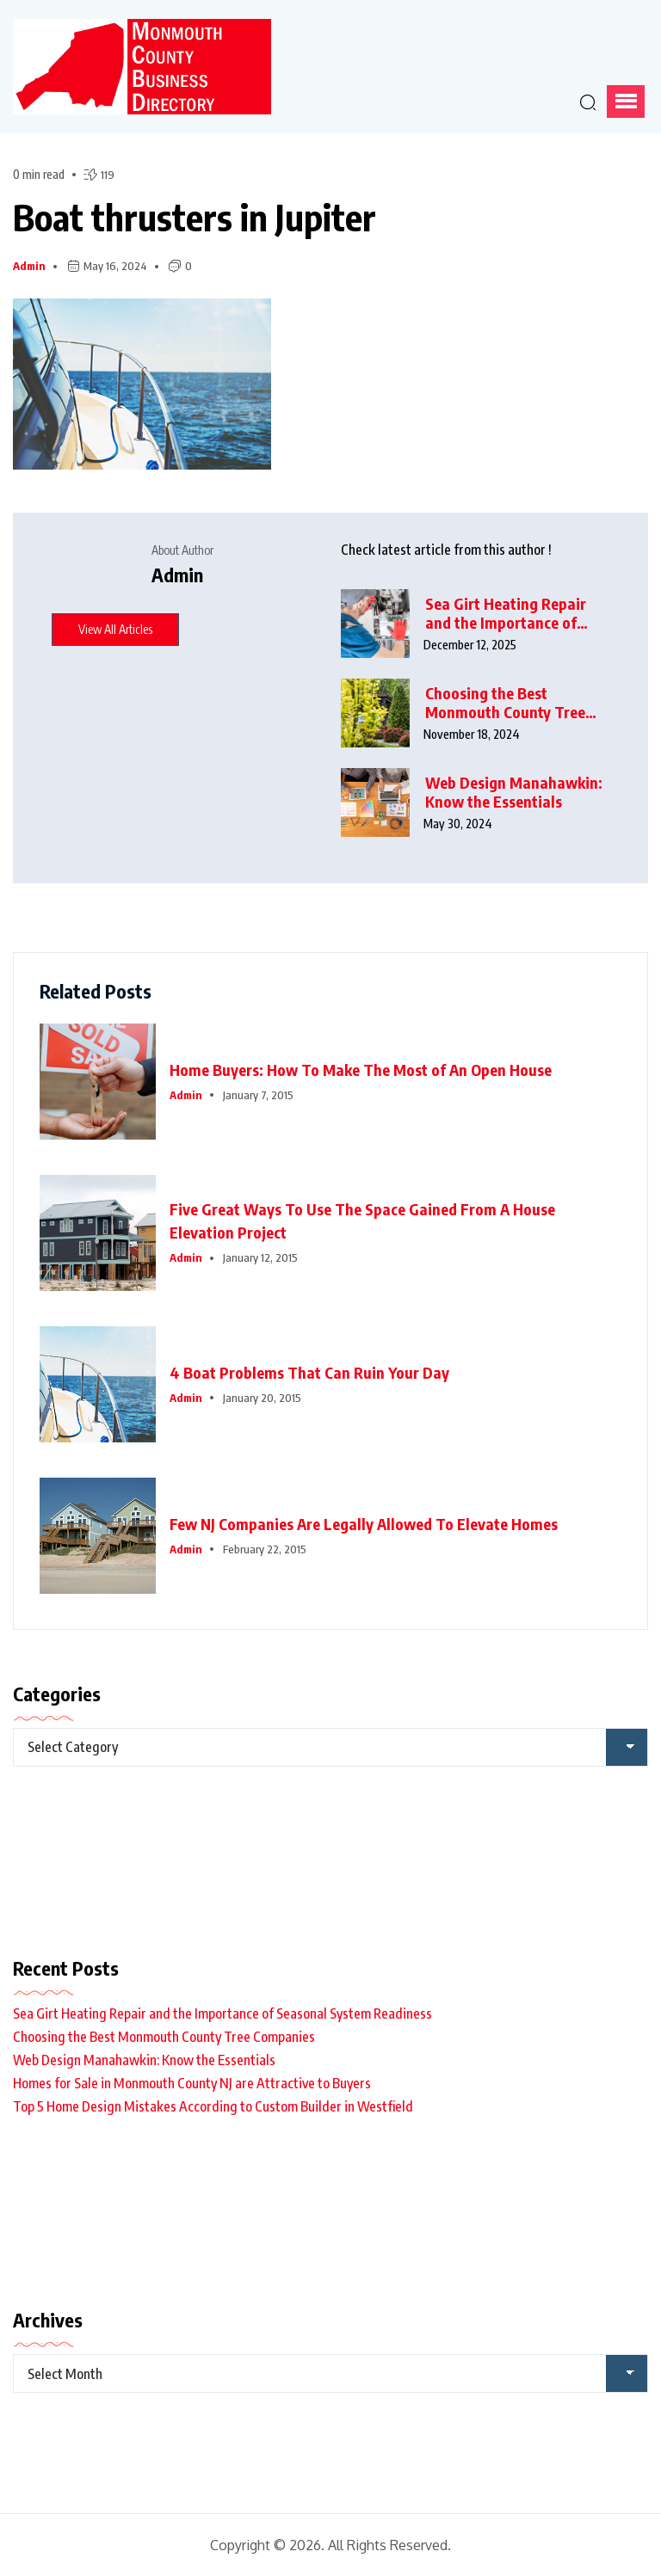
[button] (626, 101)
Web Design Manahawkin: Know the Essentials (513, 792)
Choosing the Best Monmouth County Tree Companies (505, 703)
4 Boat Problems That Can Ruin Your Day (309, 1372)
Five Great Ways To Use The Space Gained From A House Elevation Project (362, 1220)
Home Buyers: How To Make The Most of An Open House (361, 1069)
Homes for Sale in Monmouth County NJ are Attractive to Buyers (192, 2083)
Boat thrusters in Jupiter (194, 216)
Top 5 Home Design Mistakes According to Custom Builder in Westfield (213, 2106)
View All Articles (115, 629)
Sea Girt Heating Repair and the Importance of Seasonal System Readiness (505, 613)
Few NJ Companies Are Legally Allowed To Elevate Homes (364, 1524)
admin (29, 266)
